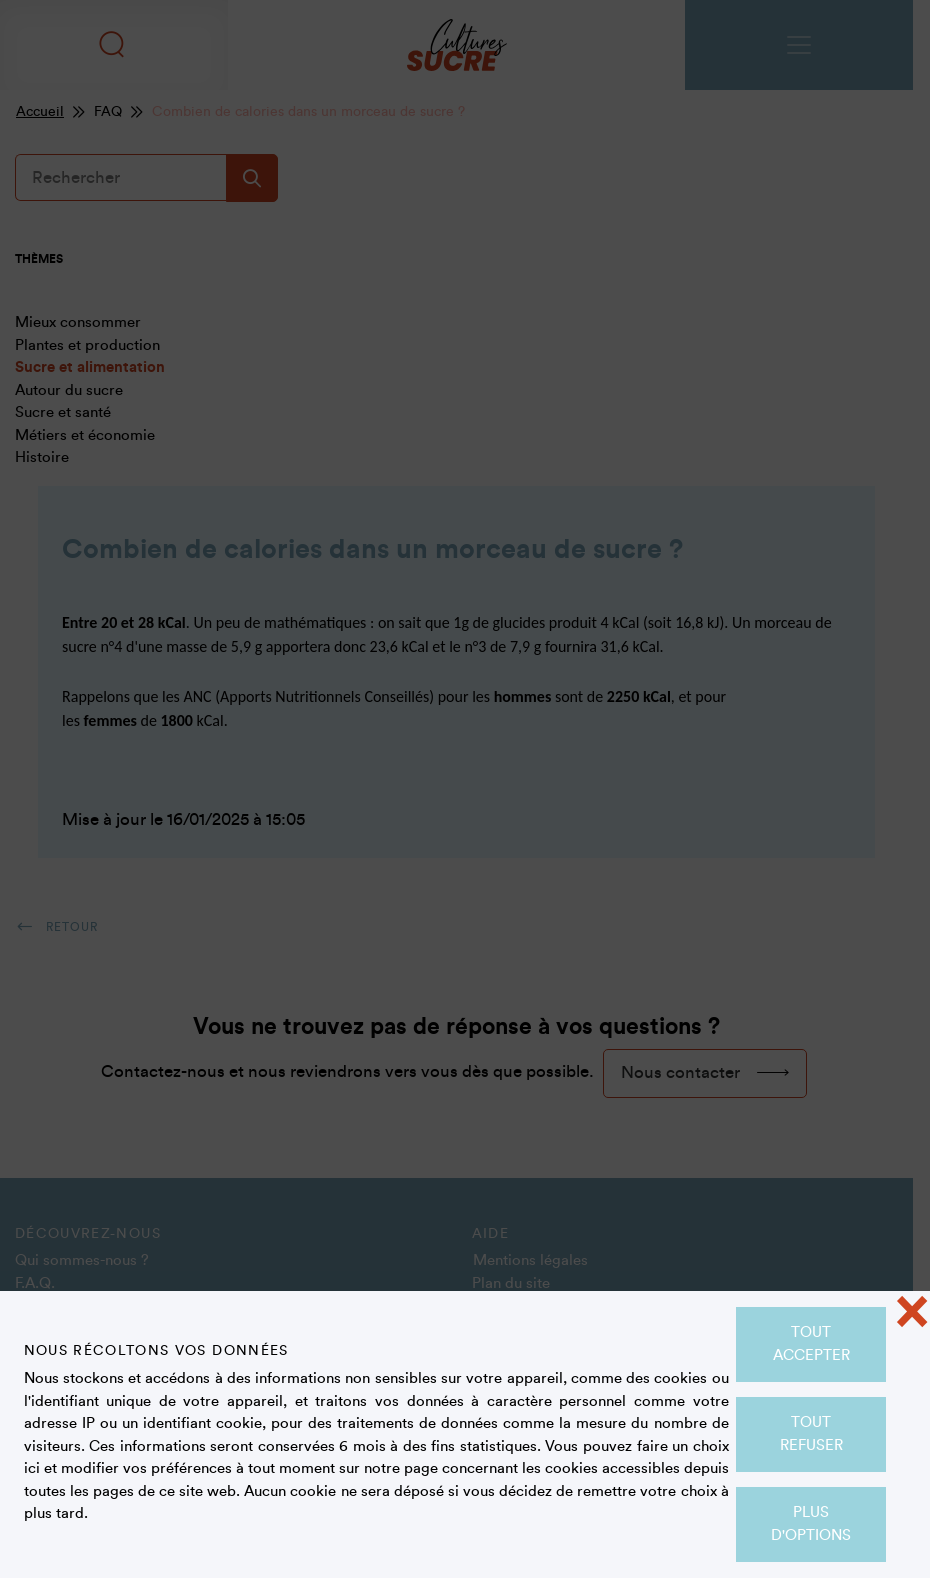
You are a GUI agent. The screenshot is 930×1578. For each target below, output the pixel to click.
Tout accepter (811, 1344)
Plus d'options (811, 1524)
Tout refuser (811, 1434)
